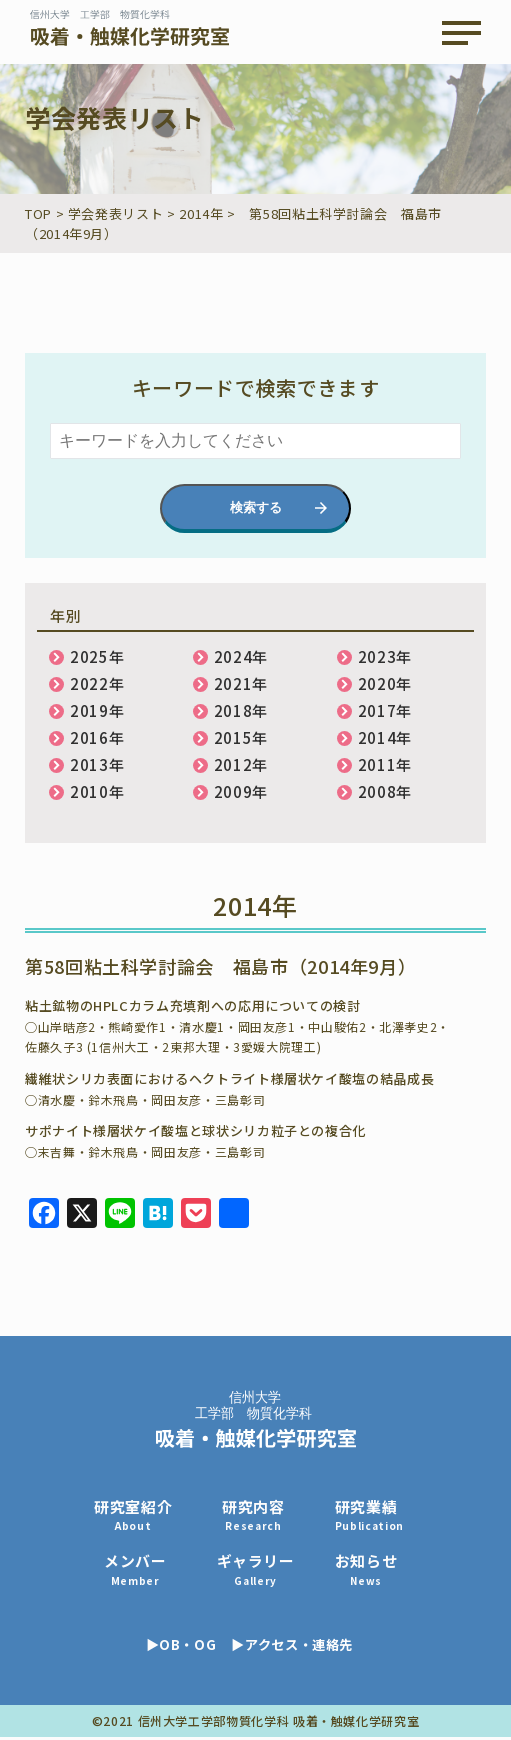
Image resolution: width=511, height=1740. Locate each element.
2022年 (97, 683)
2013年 (97, 764)
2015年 (241, 737)
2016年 (97, 737)
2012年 (241, 764)
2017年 (385, 710)
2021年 (241, 683)
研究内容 (260, 1515)
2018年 (241, 710)
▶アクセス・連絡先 (299, 1647)
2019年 (97, 710)
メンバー (137, 1571)
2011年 (385, 764)
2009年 (241, 791)
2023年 (385, 656)
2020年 (385, 683)
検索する (256, 507)
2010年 (97, 791)
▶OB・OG (183, 1647)
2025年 (97, 656)
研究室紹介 (135, 1515)
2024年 (241, 656)
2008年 (385, 791)
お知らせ (377, 1571)
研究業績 (378, 1515)
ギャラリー (262, 1571)
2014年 (385, 737)
